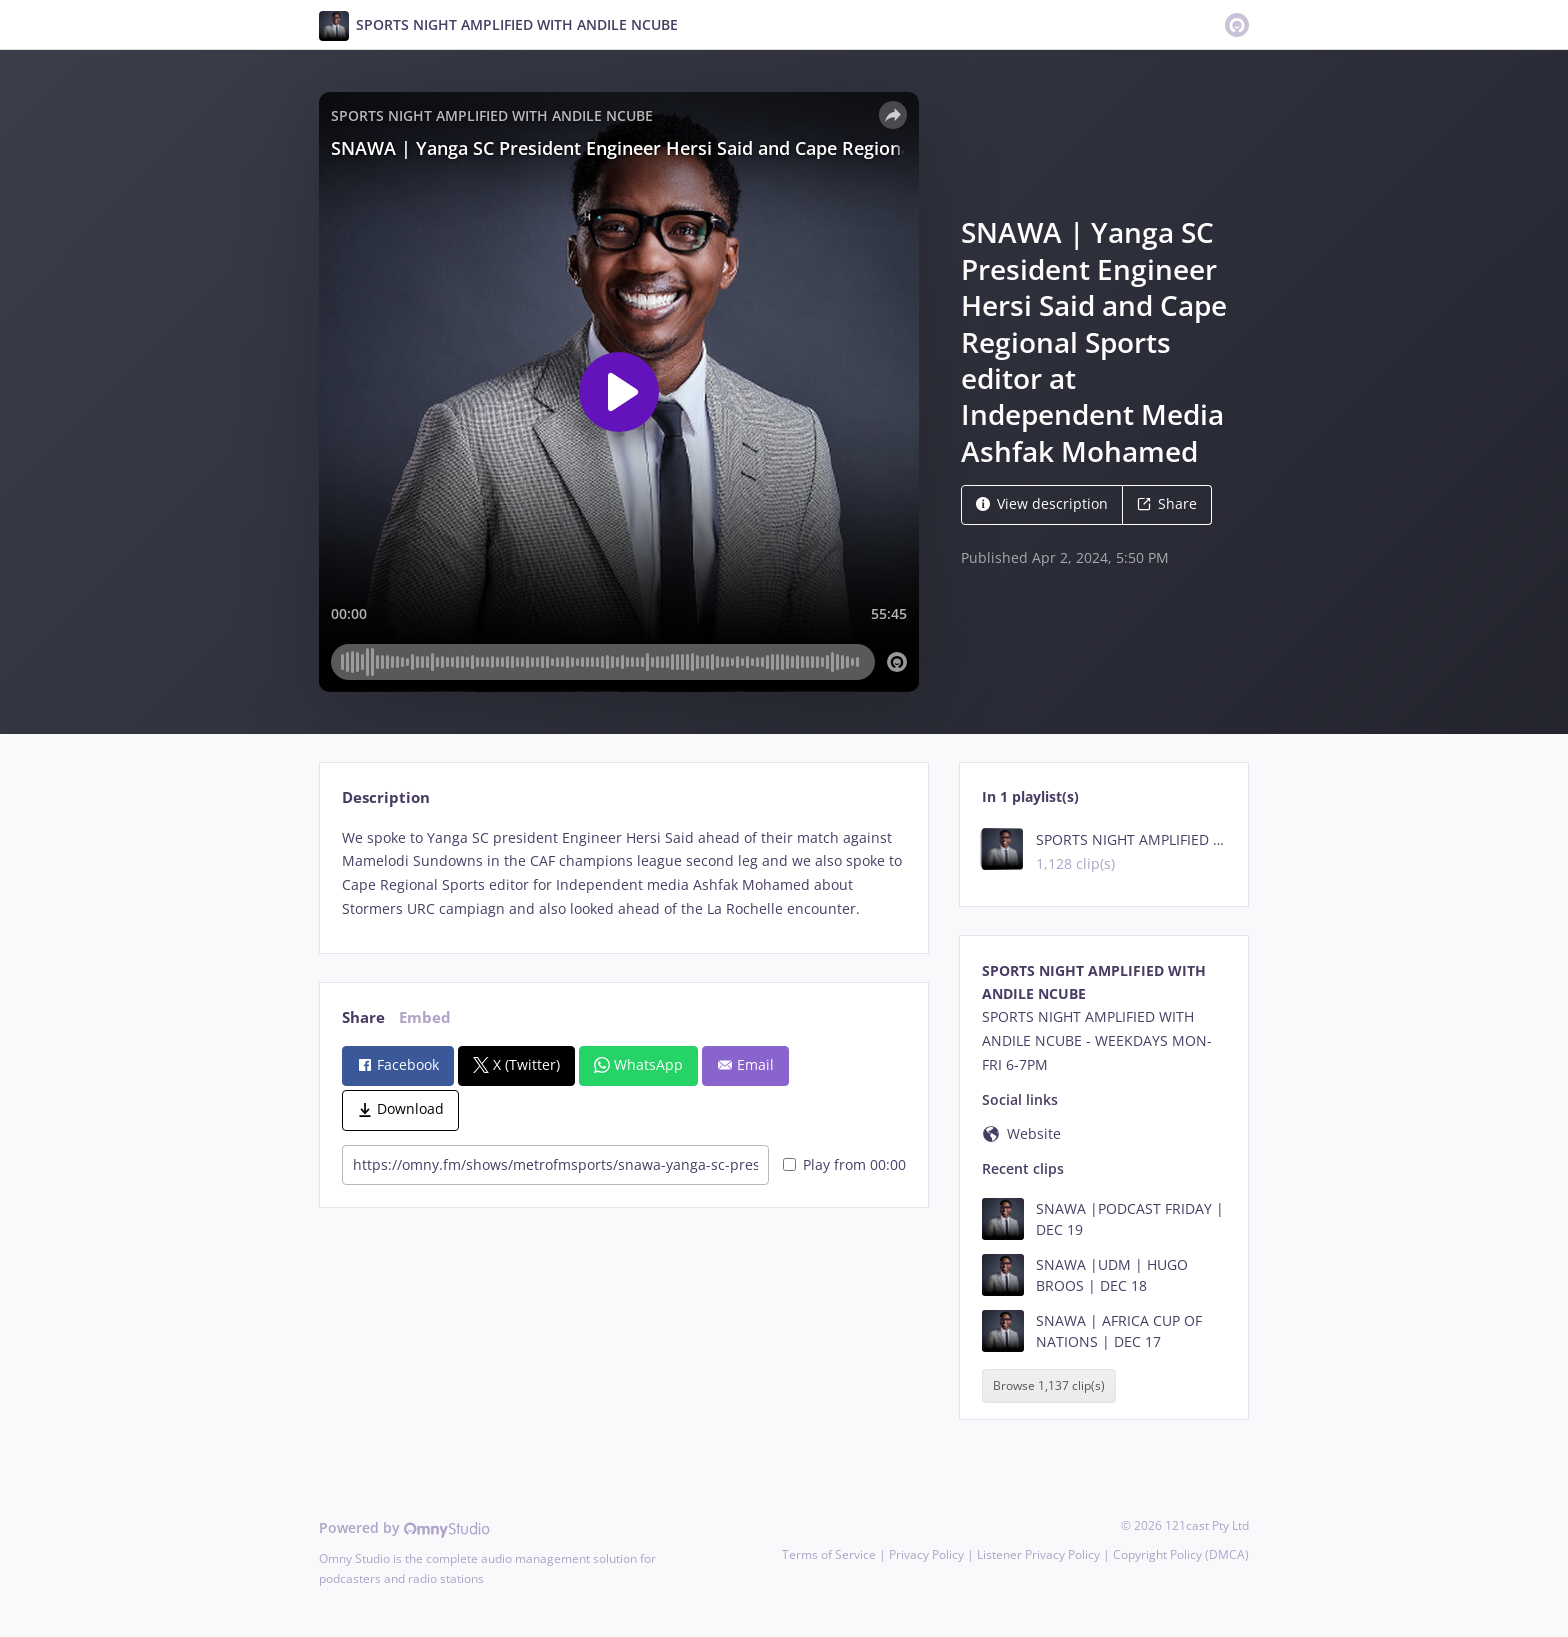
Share (1167, 503)
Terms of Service (829, 1554)
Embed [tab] (425, 1017)
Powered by (404, 1527)
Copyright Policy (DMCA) (1181, 1554)
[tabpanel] (623, 873)
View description (1042, 503)
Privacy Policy (926, 1554)
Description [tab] (386, 797)
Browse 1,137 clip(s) (1049, 1385)
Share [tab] (363, 1017)
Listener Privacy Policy (1038, 1554)
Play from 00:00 (844, 1164)
